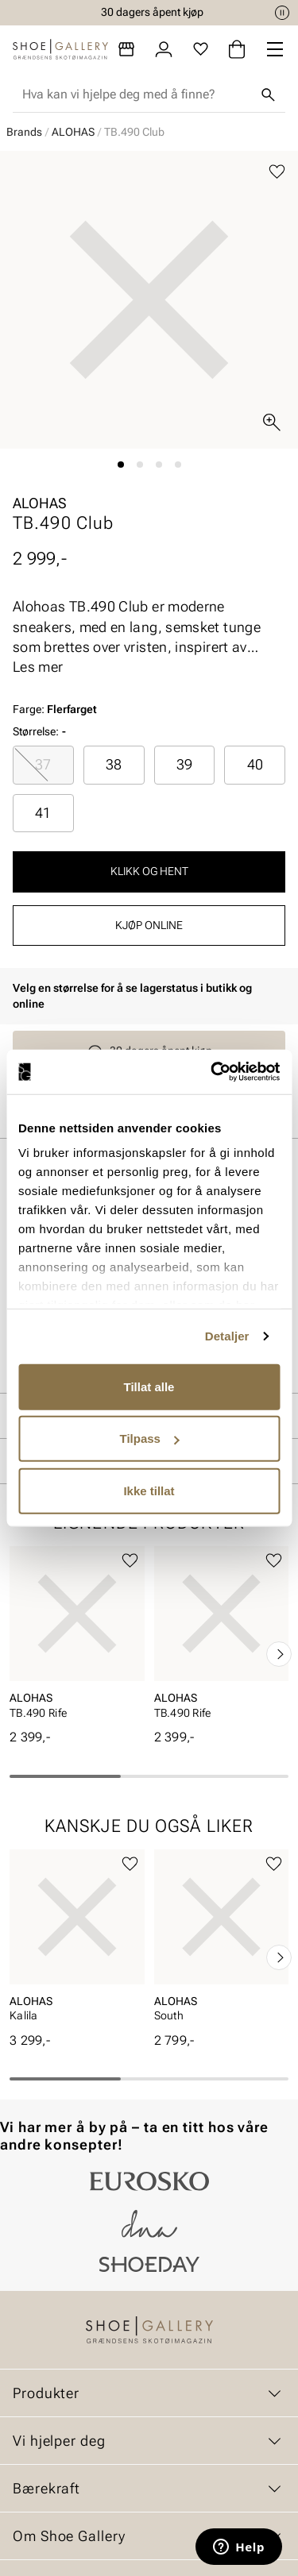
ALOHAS (73, 131)
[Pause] (282, 12)
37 (43, 764)
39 (184, 764)
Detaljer (227, 1336)
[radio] (43, 765)
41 (43, 812)
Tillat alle (149, 1386)
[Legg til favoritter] (277, 172)
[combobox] (136, 94)
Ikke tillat (148, 1490)
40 (255, 764)
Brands (24, 131)
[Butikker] (126, 49)
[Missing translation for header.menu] (275, 49)
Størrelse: (36, 731)
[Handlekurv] (237, 49)
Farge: (55, 709)
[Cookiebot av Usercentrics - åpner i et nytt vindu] (212, 1072)
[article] (77, 1637)
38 (114, 764)
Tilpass (150, 1438)
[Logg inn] (164, 49)
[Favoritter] (201, 49)
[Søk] (267, 94)
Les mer (38, 666)
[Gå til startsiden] (60, 49)
